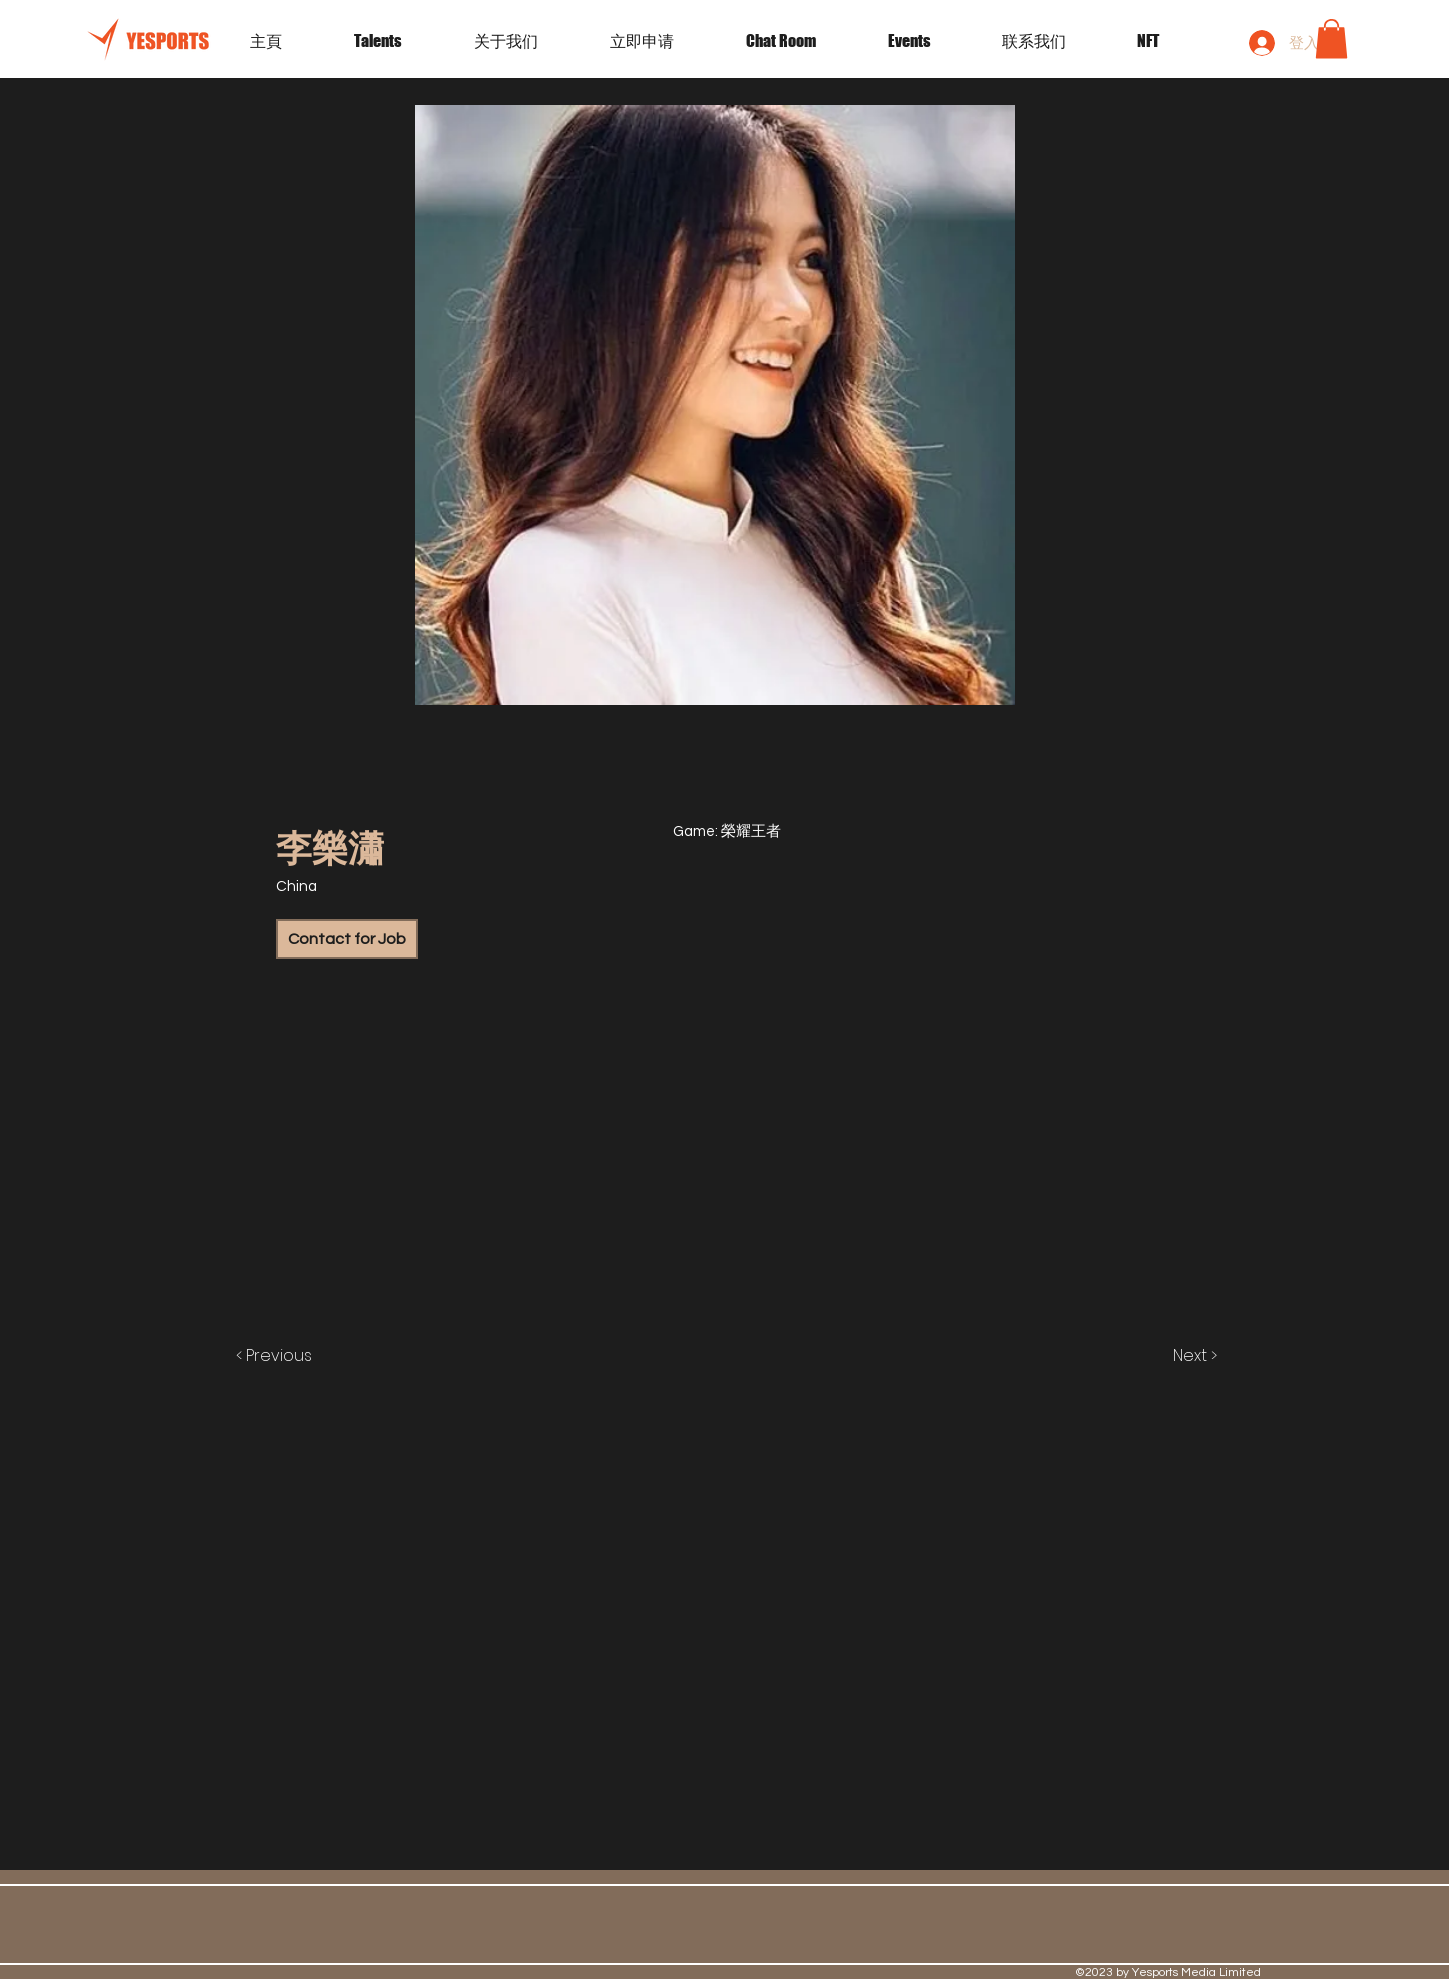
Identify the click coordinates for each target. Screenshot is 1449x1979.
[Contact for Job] (347, 939)
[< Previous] (294, 1356)
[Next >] (1174, 1356)
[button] (930, 41)
